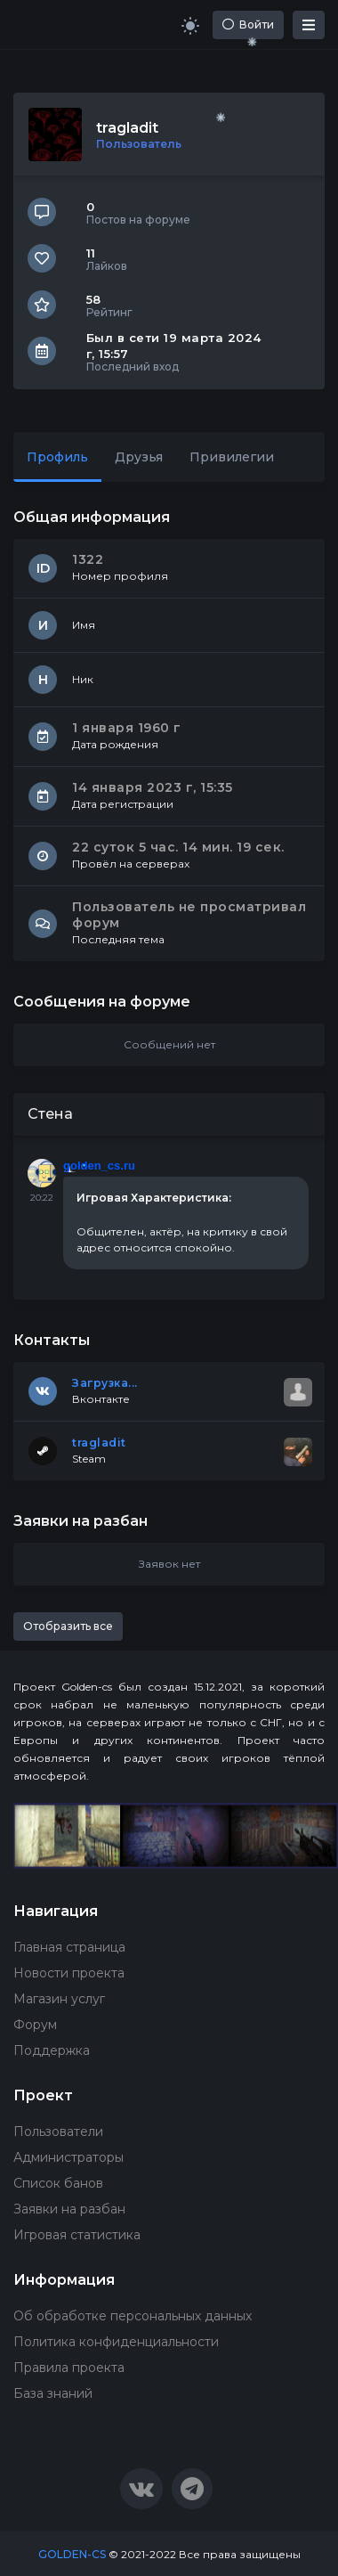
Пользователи (58, 2132)
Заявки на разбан (69, 2209)
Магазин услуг (59, 1999)
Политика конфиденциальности (116, 2342)
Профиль (57, 457)
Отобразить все (68, 1626)
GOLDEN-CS (72, 2554)
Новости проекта (69, 1973)
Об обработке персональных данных (132, 2316)
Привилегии (231, 457)
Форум (35, 2025)
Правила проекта (69, 2368)
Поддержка (51, 2050)
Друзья (139, 457)
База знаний (53, 2393)
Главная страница (69, 1947)
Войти (248, 24)
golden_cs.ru (99, 1165)
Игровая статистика (77, 2235)
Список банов (58, 2183)
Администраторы (68, 2157)
